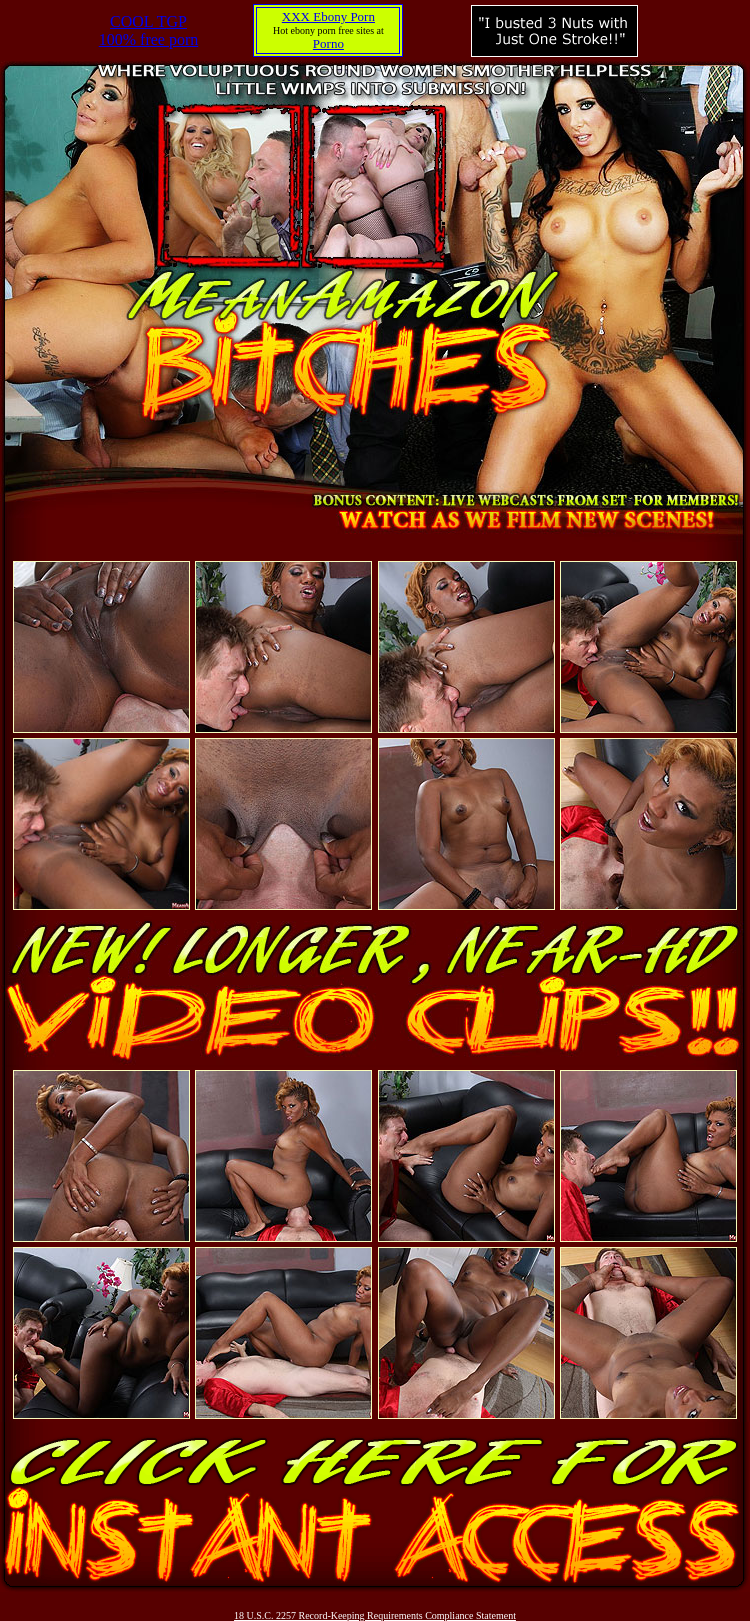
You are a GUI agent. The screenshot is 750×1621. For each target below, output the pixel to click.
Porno (328, 43)
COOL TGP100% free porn (149, 30)
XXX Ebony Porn (328, 16)
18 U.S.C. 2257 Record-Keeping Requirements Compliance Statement (375, 1615)
